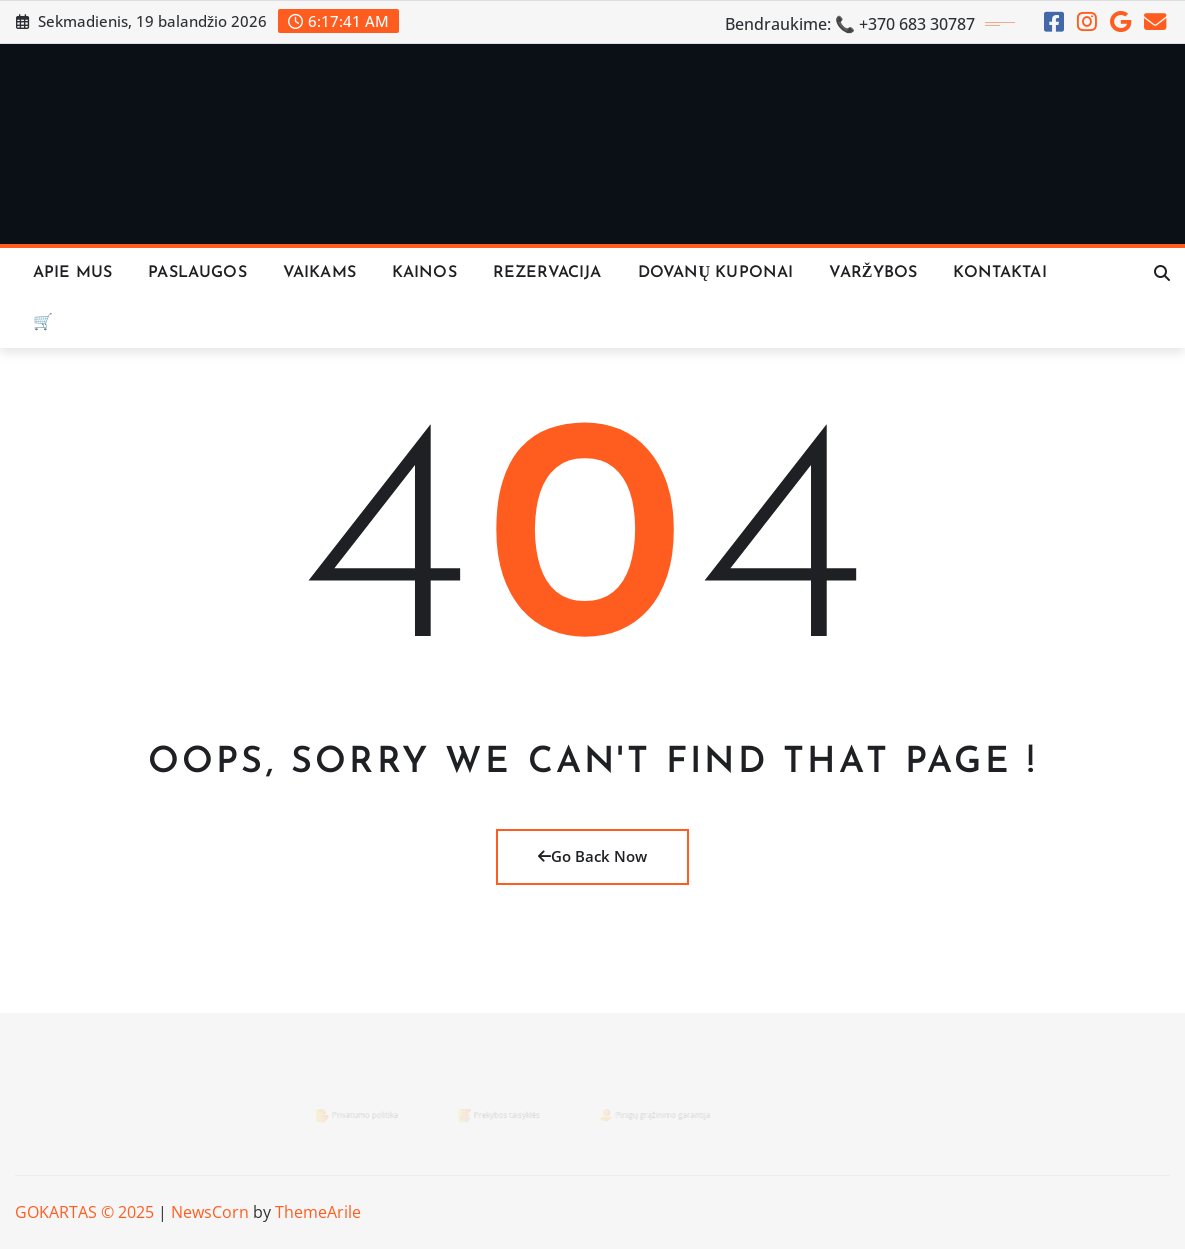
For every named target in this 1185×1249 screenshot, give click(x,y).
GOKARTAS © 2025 (84, 1212)
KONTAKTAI (999, 273)
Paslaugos (197, 273)
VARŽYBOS (873, 273)
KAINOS (424, 273)
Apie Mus (72, 273)
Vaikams (319, 273)
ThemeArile (318, 1212)
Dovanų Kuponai (716, 273)
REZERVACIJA (547, 273)
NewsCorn (210, 1212)
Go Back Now (592, 856)
